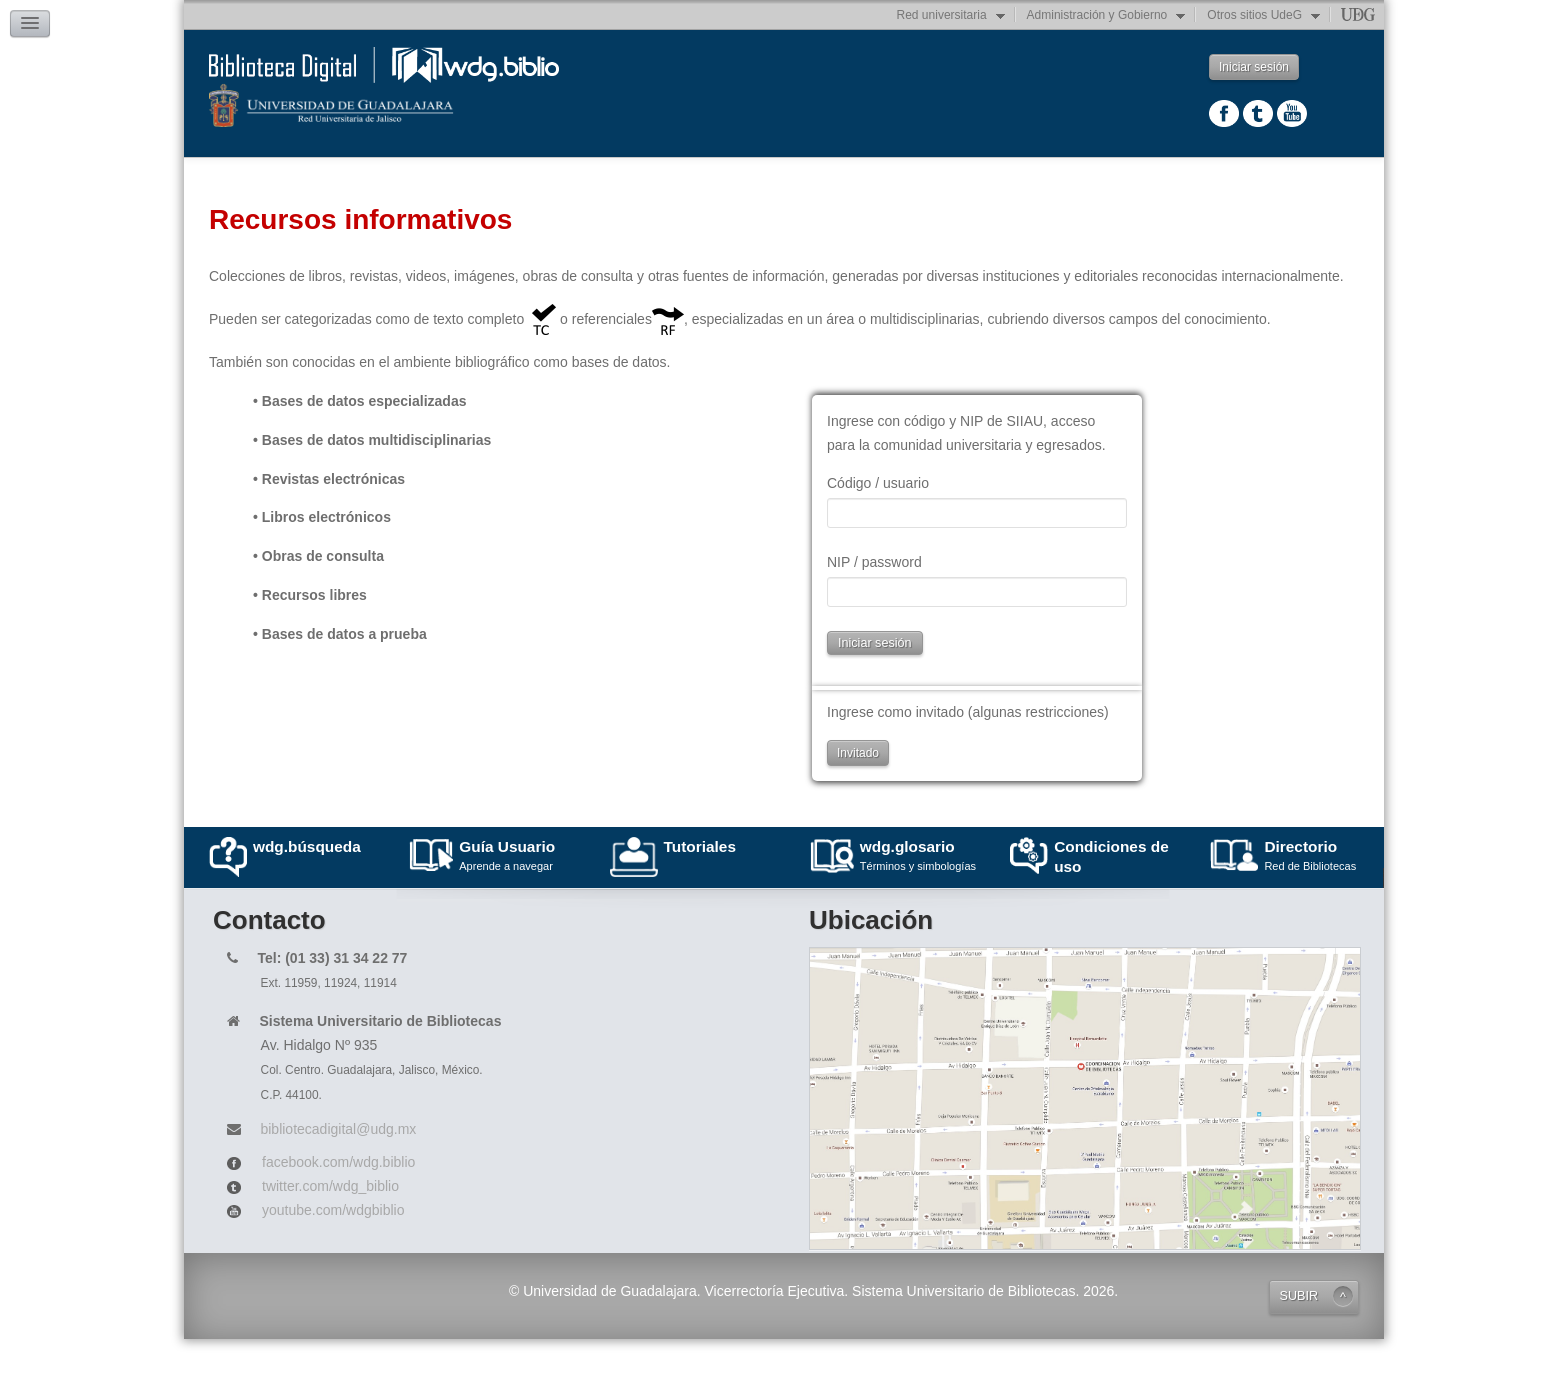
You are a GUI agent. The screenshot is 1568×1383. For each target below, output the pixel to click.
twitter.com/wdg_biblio (330, 1230)
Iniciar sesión (1254, 67)
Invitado (858, 797)
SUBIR (1299, 1340)
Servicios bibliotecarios (1276, 181)
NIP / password (874, 606)
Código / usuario (878, 527)
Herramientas (1072, 181)
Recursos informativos (460, 172)
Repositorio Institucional (676, 181)
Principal (268, 181)
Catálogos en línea (880, 181)
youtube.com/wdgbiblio (333, 1254)
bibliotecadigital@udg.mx (338, 1173)
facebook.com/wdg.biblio (338, 1206)
